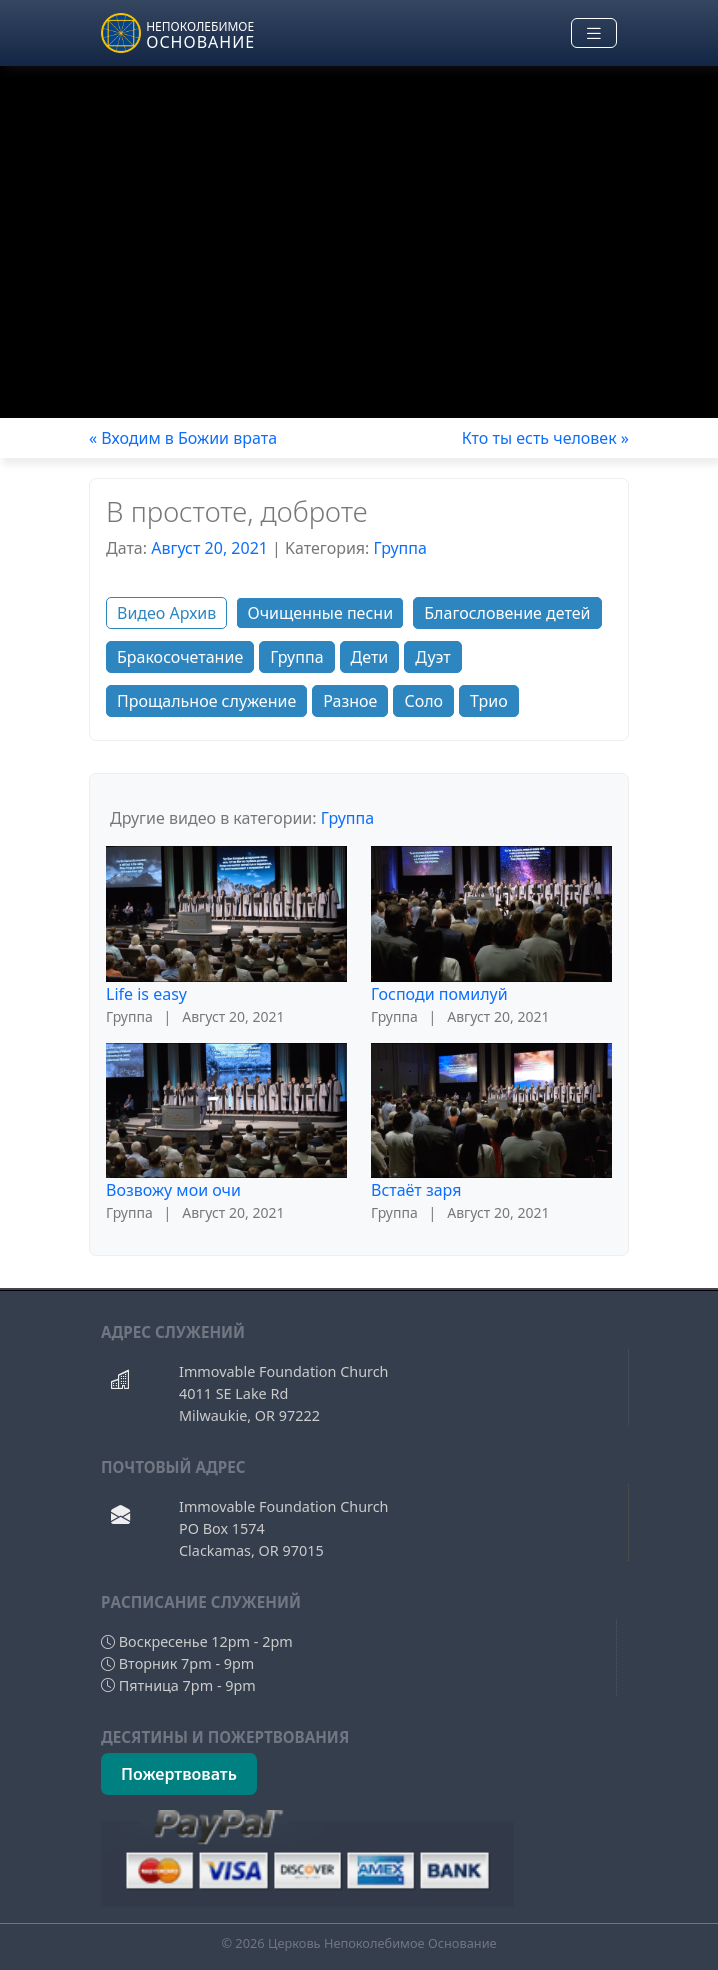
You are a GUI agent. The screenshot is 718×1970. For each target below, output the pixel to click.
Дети (370, 657)
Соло (423, 701)
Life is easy (146, 994)
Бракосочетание (180, 657)
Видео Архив (166, 613)
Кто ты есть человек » (545, 438)
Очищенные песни (320, 613)
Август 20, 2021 (209, 548)
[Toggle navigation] (594, 33)
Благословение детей (507, 613)
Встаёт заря (416, 1190)
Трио (489, 701)
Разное (350, 701)
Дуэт (432, 657)
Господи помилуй (439, 994)
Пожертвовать (179, 1774)
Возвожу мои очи (173, 1190)
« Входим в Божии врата (183, 438)
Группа (400, 548)
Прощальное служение (206, 701)
